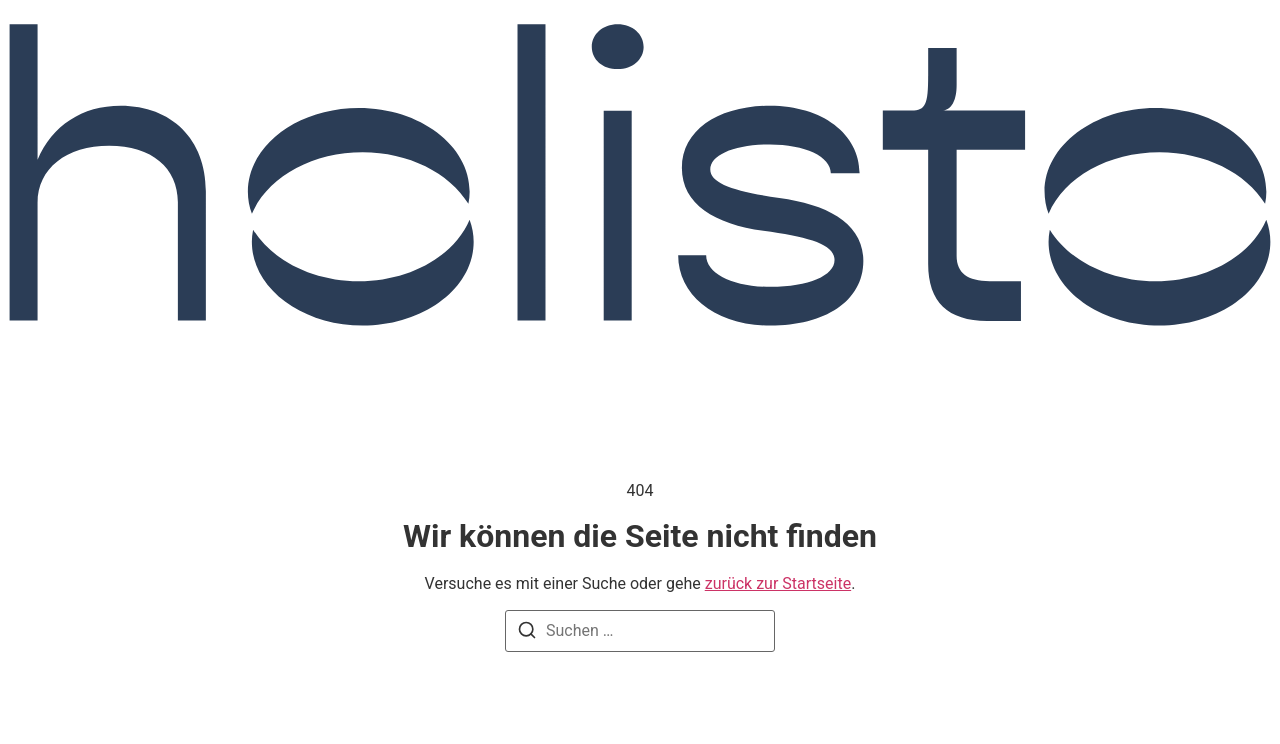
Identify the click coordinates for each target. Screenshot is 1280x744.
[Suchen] (527, 633)
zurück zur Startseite (778, 583)
